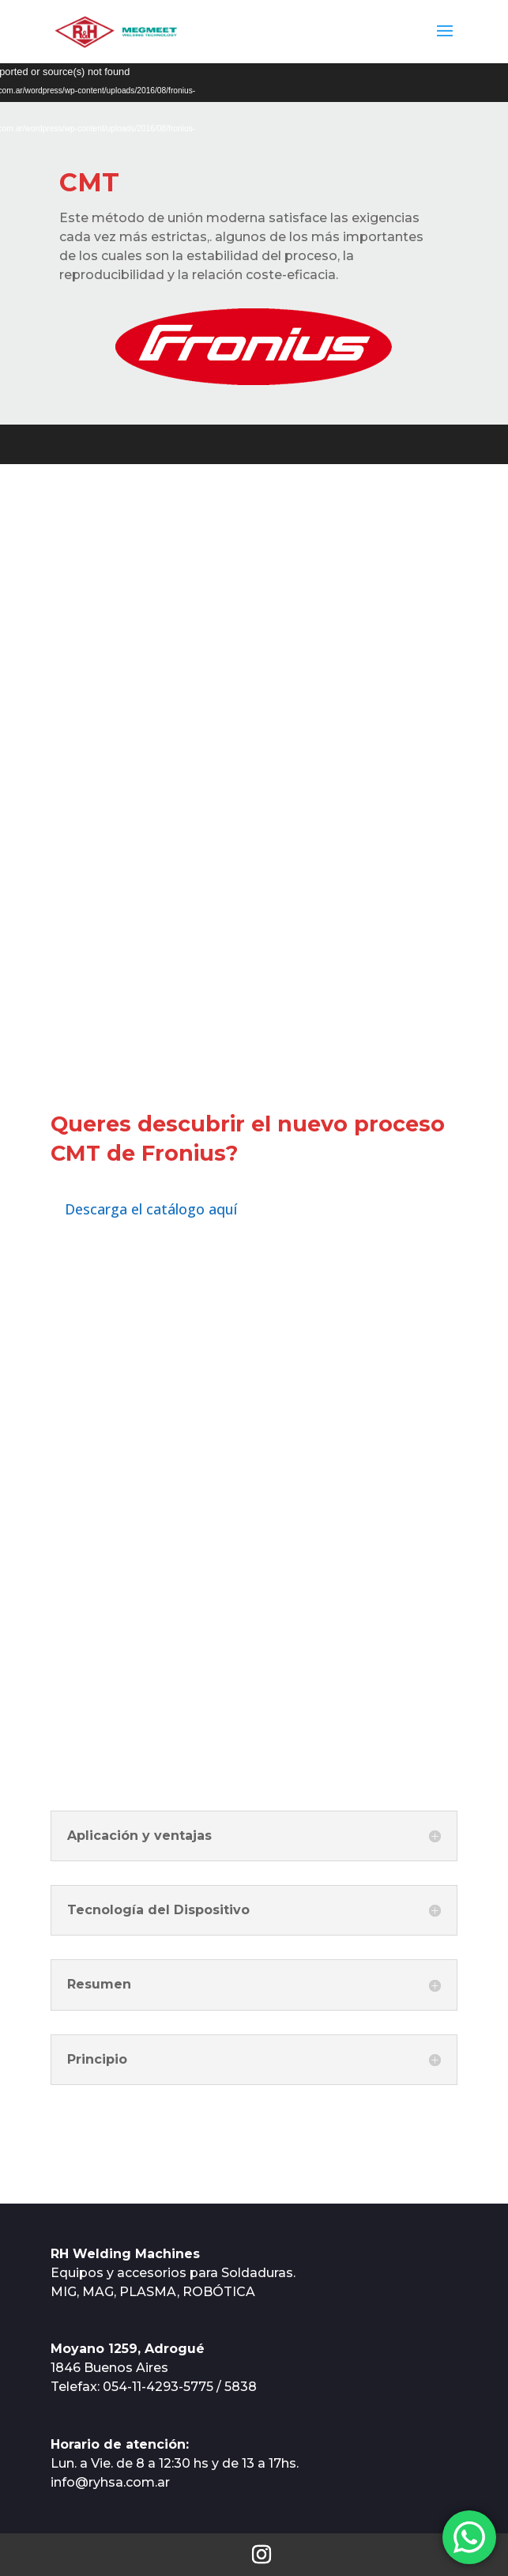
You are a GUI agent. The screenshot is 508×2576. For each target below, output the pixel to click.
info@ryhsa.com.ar (110, 2482)
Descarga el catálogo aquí (151, 1208)
